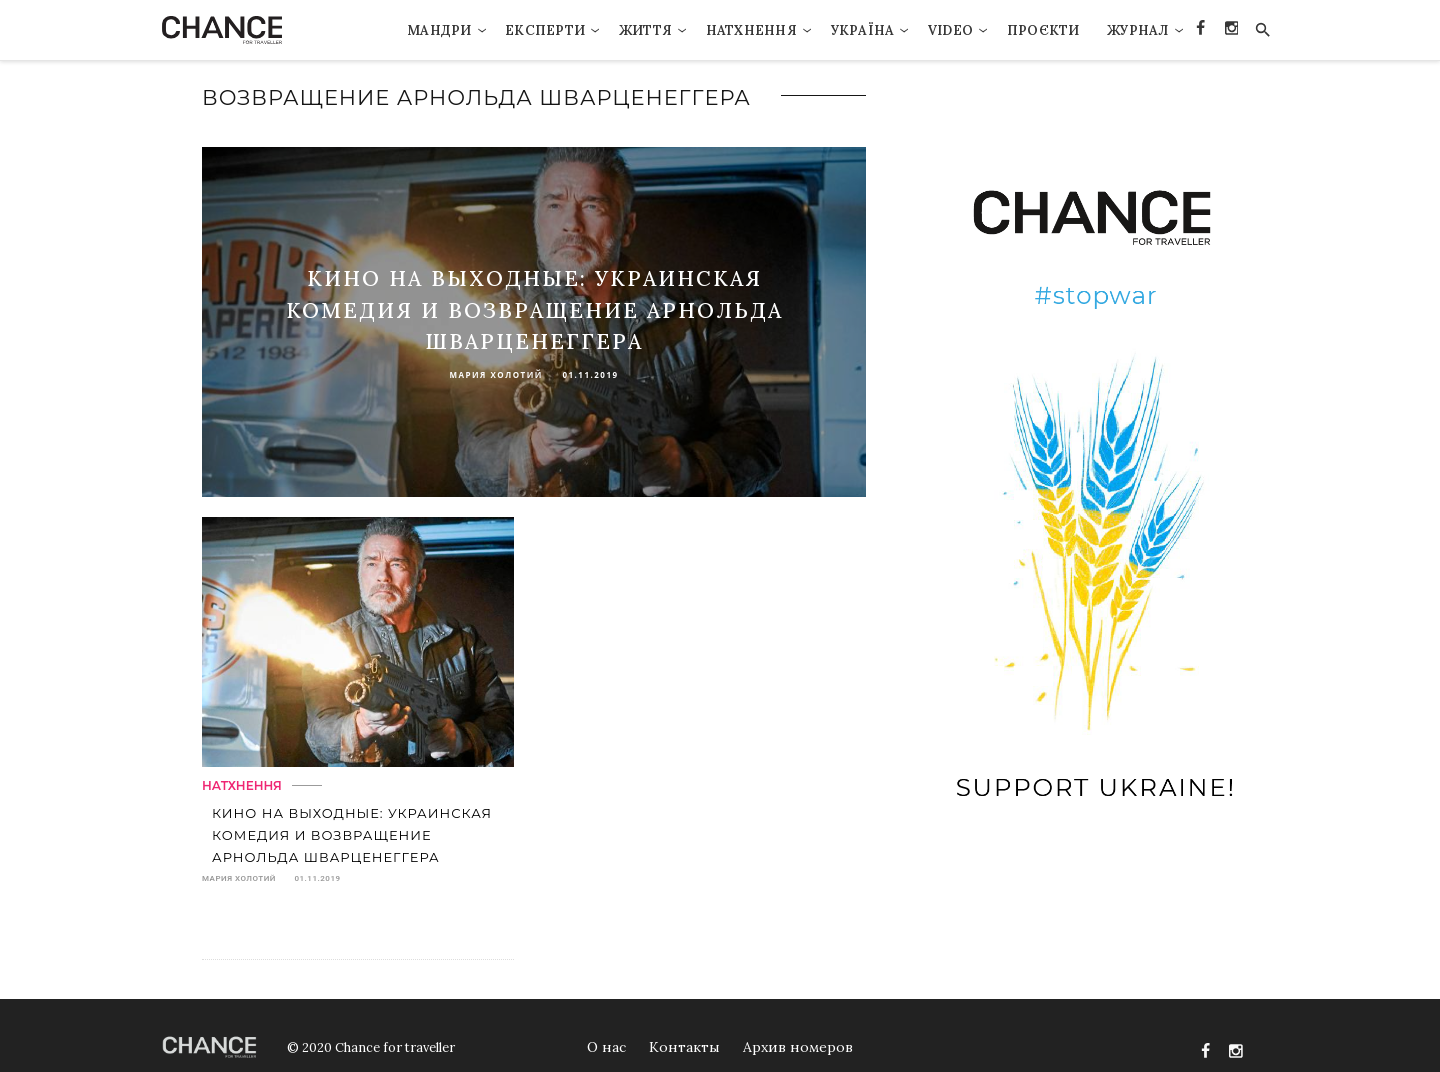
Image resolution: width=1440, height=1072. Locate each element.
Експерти (545, 30)
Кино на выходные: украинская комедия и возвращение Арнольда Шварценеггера (534, 310)
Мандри (439, 30)
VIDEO (950, 30)
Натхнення (751, 30)
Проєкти (1043, 30)
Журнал (1138, 30)
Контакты (684, 1047)
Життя (645, 30)
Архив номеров (798, 1047)
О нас (606, 1047)
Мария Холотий (495, 374)
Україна (863, 30)
